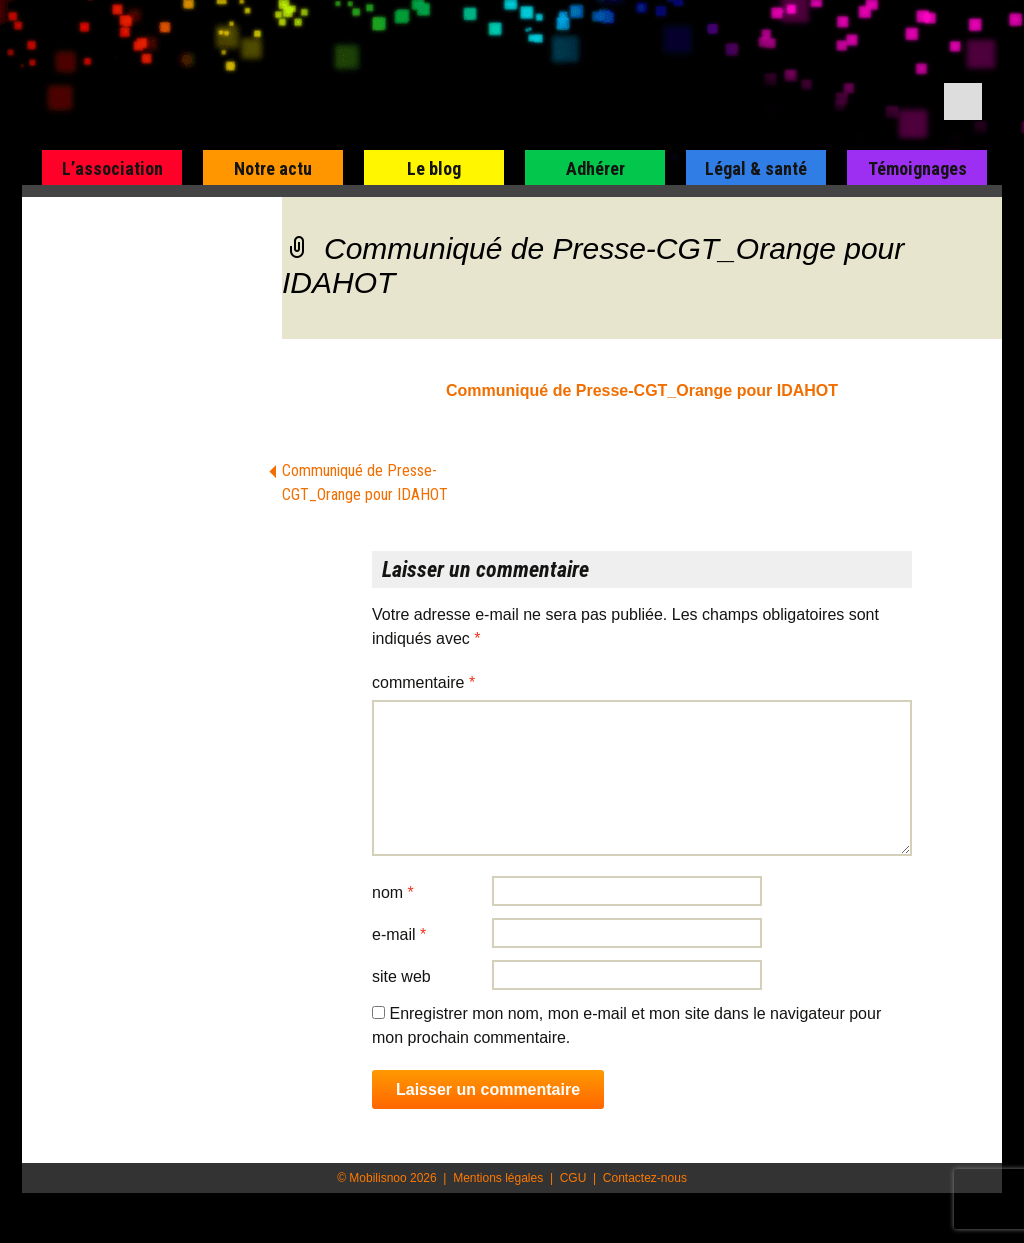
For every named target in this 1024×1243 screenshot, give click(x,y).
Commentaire (423, 682)
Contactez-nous (645, 1178)
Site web (401, 976)
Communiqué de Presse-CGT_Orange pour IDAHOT (642, 390)
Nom (393, 892)
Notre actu (273, 168)
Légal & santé (756, 168)
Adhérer (595, 168)
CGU (573, 1178)
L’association (112, 168)
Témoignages (917, 168)
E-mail (399, 934)
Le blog (434, 168)
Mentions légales (498, 1178)
